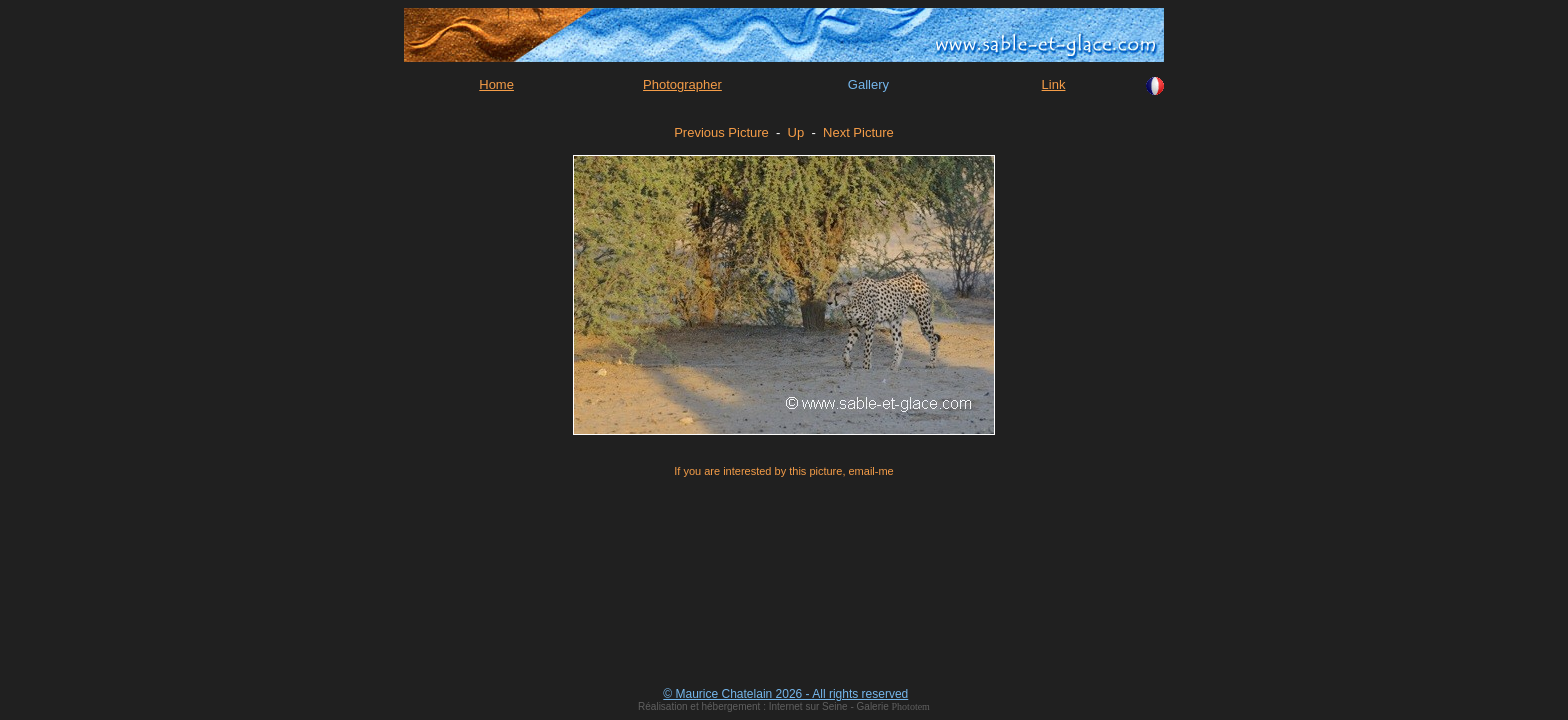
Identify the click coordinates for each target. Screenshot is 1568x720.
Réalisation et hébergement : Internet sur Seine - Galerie (764, 706)
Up (796, 132)
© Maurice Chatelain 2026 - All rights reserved (785, 694)
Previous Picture (721, 132)
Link (1054, 84)
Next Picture (858, 132)
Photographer (682, 84)
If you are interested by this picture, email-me (783, 471)
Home (496, 84)
